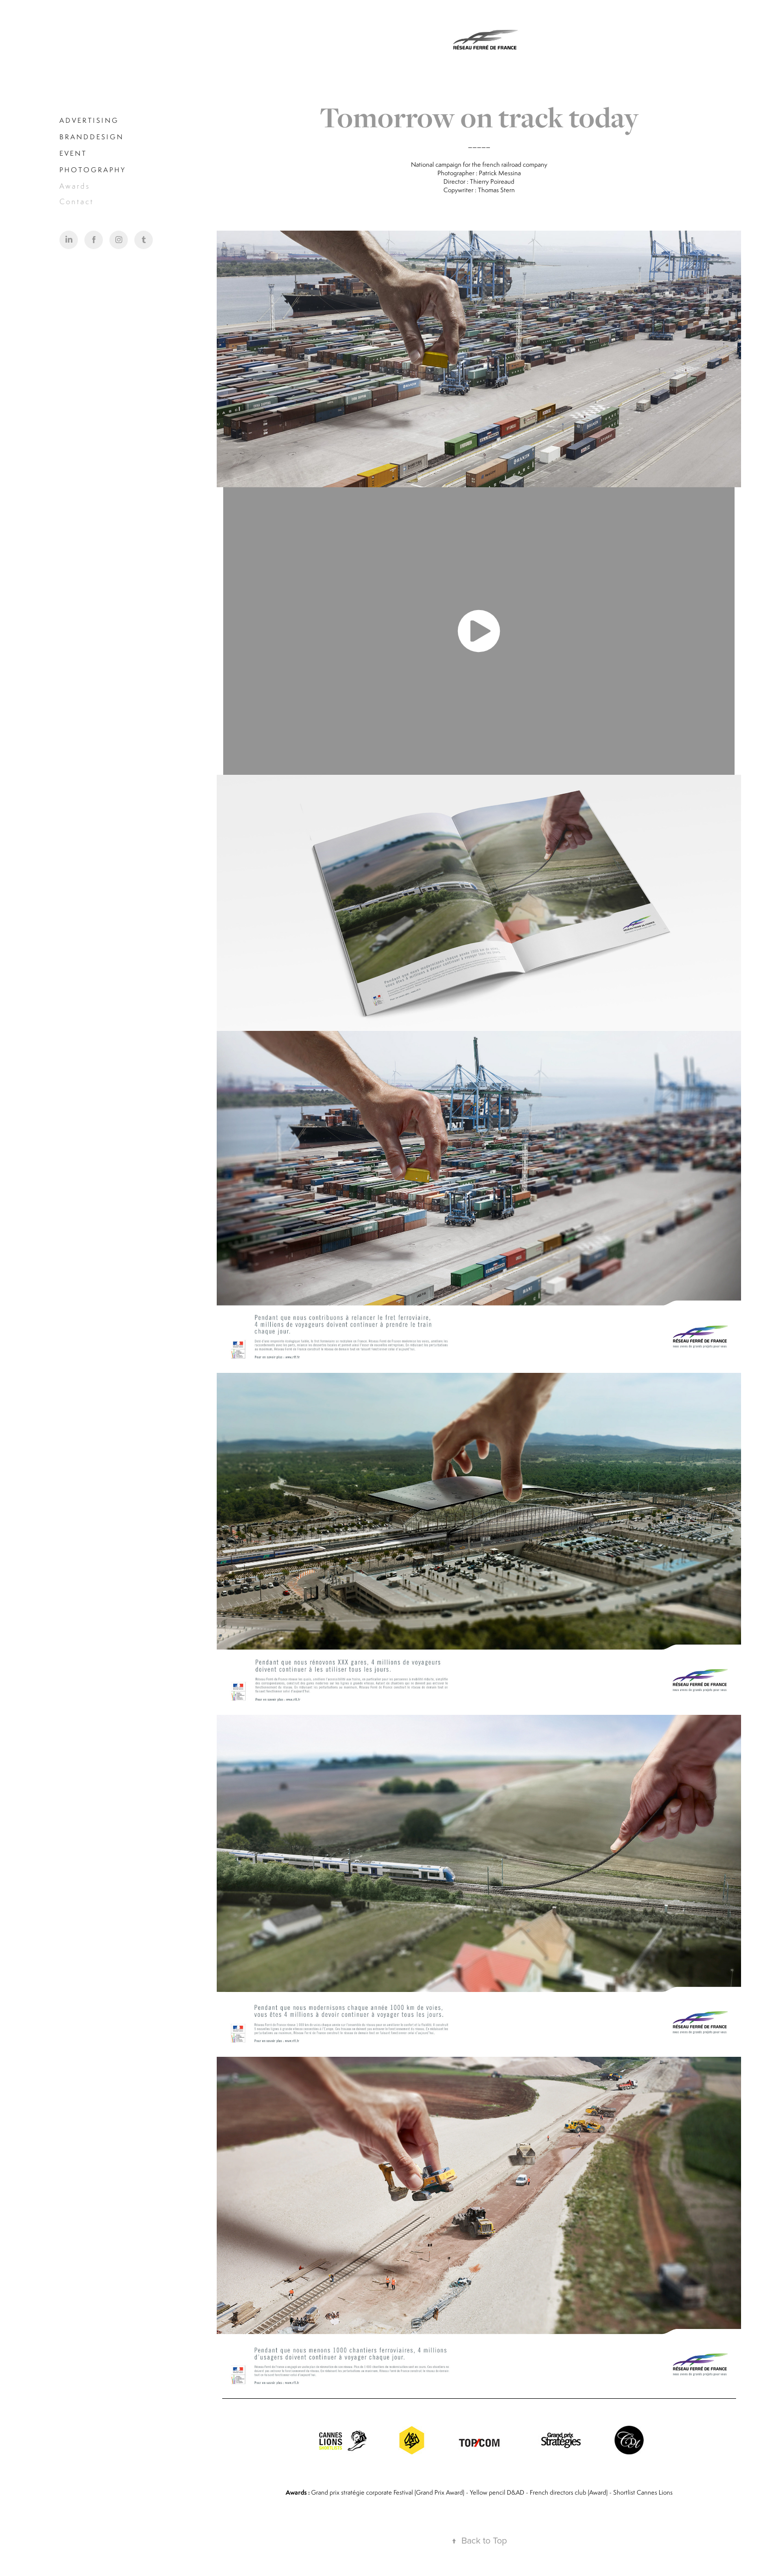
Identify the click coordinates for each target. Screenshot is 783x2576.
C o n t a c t (75, 201)
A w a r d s (74, 186)
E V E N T (72, 153)
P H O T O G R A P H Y (91, 169)
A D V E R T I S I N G (88, 120)
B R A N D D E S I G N (90, 136)
